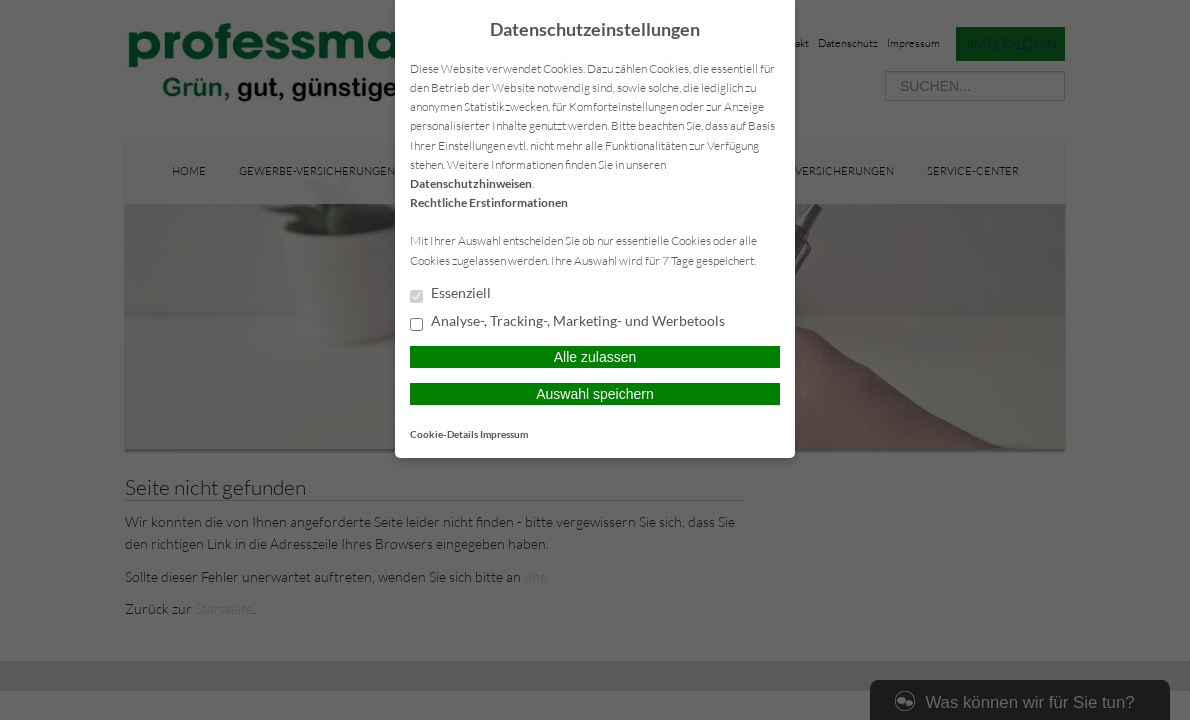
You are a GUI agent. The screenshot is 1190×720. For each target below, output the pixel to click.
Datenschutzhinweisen (471, 183)
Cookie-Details (444, 434)
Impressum (504, 434)
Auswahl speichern (595, 394)
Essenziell (450, 294)
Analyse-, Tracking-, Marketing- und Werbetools (567, 322)
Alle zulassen (595, 357)
